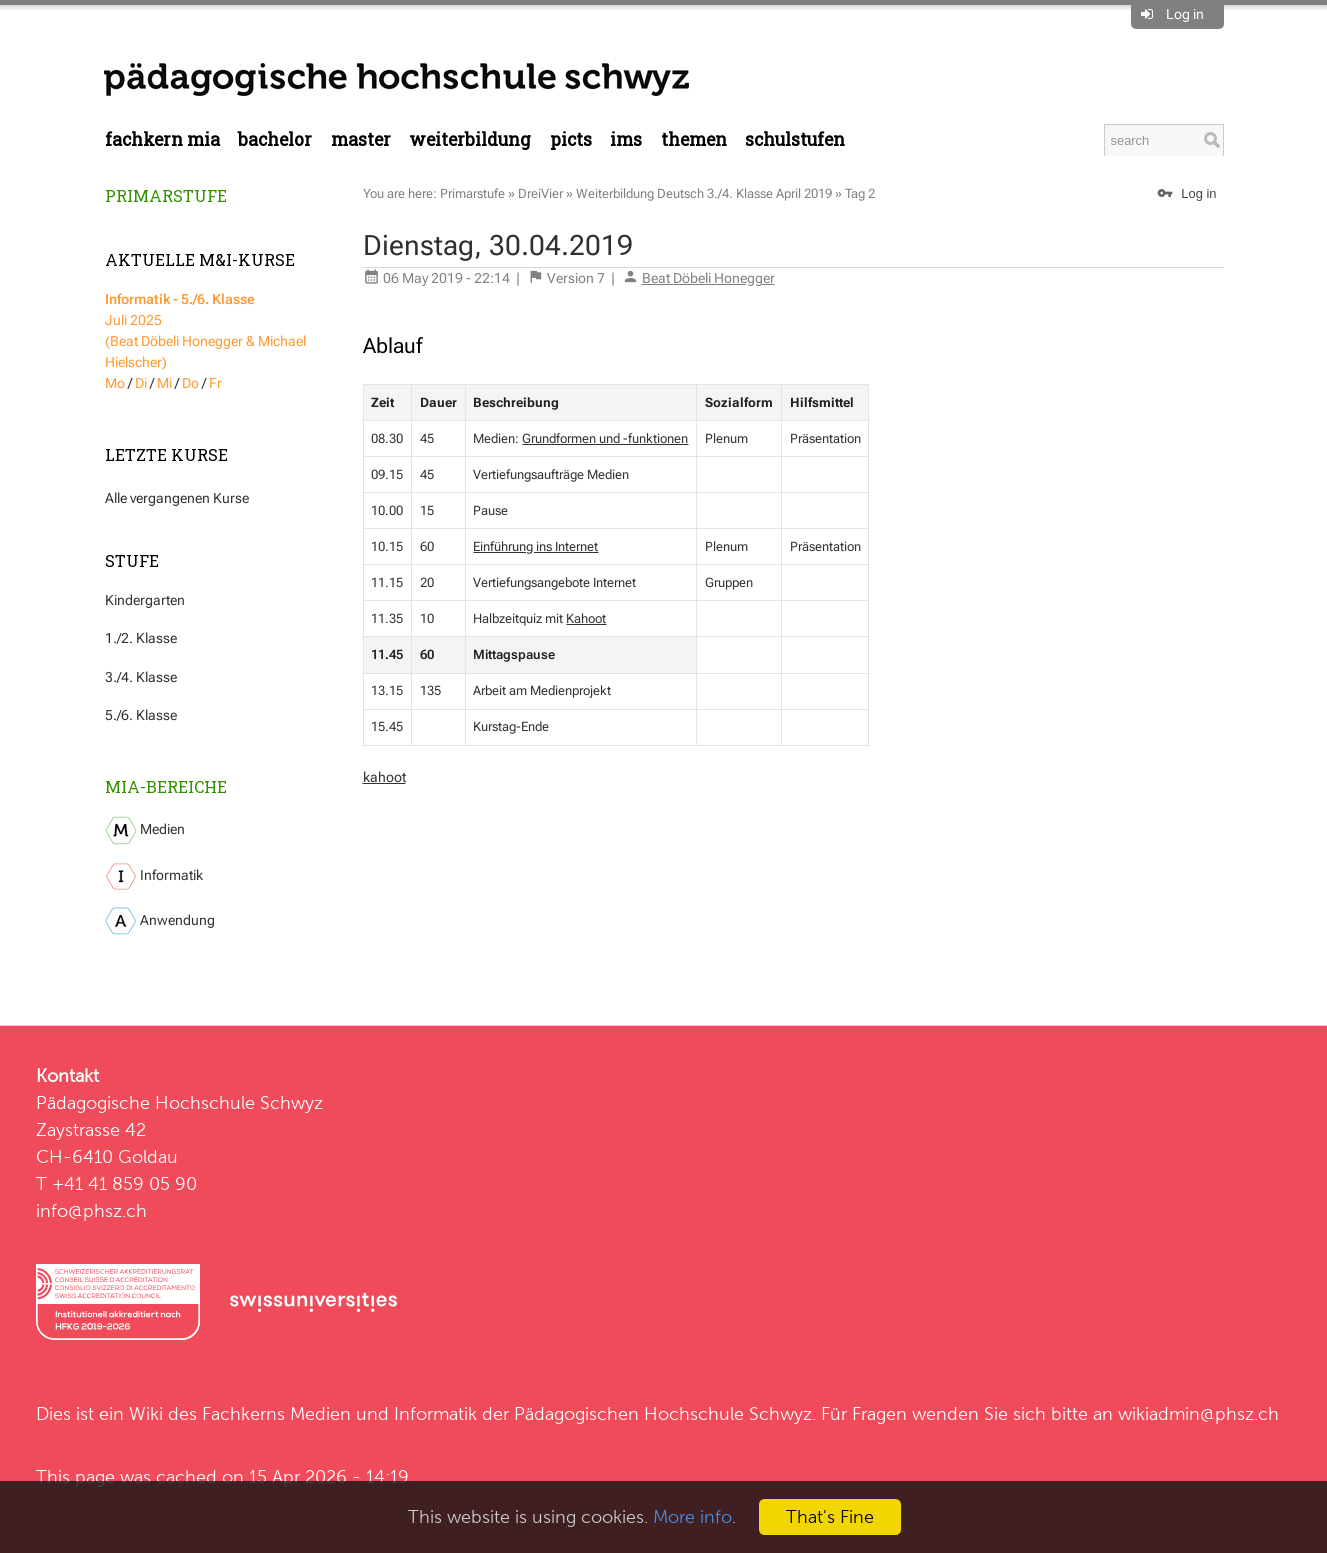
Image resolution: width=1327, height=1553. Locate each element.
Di (141, 383)
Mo (115, 383)
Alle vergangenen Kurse (177, 498)
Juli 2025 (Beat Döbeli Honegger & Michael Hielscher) (205, 330)
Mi (164, 383)
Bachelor (275, 139)
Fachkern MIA (162, 139)
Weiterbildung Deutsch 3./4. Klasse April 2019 (704, 193)
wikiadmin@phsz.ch (1198, 1413)
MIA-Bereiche (166, 786)
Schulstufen (795, 139)
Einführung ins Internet (535, 546)
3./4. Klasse (141, 677)
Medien (145, 830)
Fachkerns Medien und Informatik (339, 1413)
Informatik (154, 876)
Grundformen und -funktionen (605, 438)
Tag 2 (860, 193)
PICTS (571, 139)
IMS (626, 139)
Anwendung (160, 921)
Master (361, 139)
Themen (694, 139)
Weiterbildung (470, 139)
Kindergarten (145, 600)
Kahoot (586, 618)
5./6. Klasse (141, 715)
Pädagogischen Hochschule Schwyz (663, 1413)
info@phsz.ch (91, 1210)
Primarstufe (166, 195)
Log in (1185, 14)
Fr (215, 383)
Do (190, 383)
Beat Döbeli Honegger (708, 278)
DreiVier (540, 193)
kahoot (384, 777)
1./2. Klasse (141, 638)
